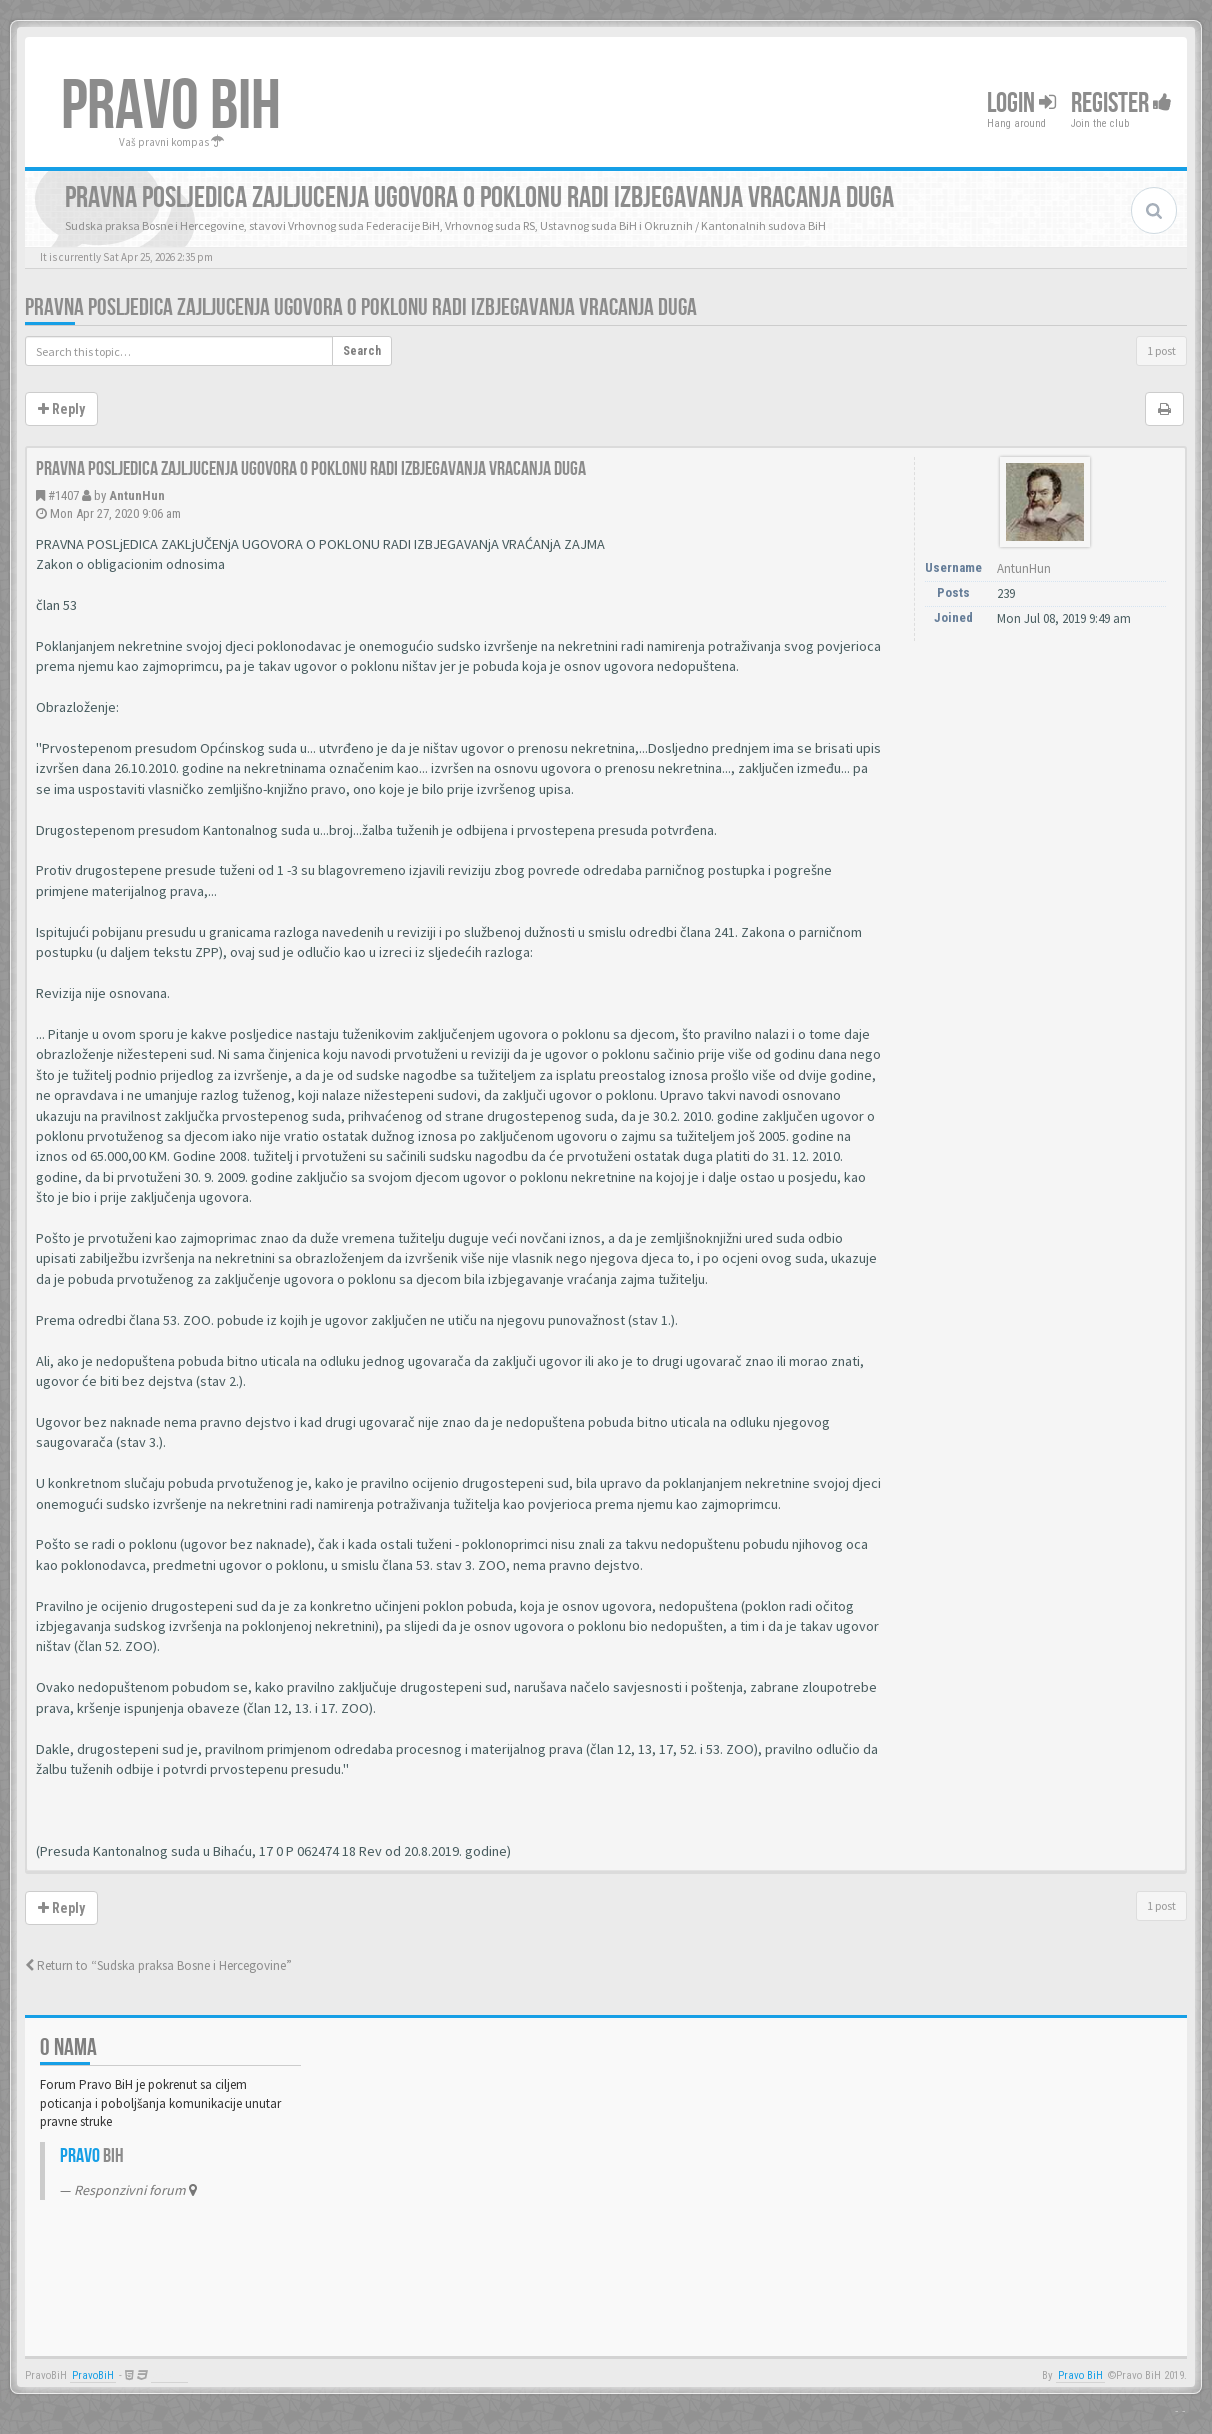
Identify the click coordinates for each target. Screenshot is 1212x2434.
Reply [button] (61, 409)
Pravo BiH (1080, 2375)
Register (1121, 103)
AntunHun (137, 495)
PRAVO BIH (171, 107)
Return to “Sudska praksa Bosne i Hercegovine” (158, 1965)
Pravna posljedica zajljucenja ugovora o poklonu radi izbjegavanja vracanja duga (361, 307)
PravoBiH (93, 2375)
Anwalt (169, 2375)
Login (1021, 103)
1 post (1161, 350)
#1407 (63, 495)
